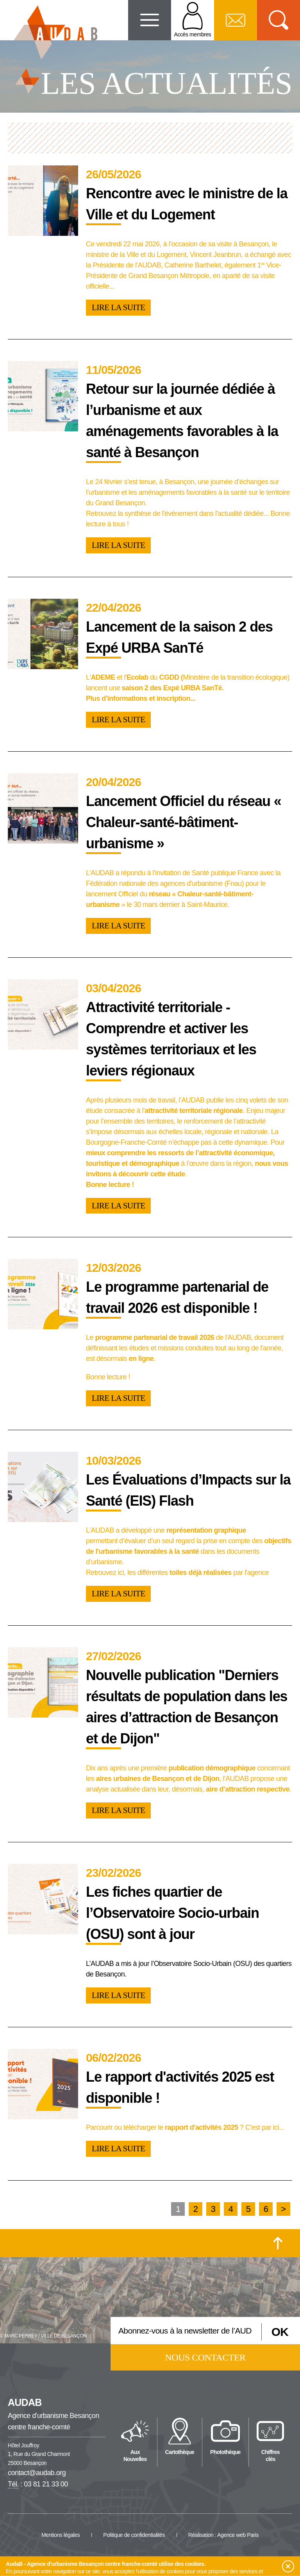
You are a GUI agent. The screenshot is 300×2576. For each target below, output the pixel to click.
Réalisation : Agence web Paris (223, 2535)
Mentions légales (60, 2535)
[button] (288, 2566)
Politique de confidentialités (134, 2535)
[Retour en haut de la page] (278, 2243)
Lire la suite (118, 307)
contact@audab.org (37, 2473)
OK (279, 2331)
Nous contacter (205, 2357)
